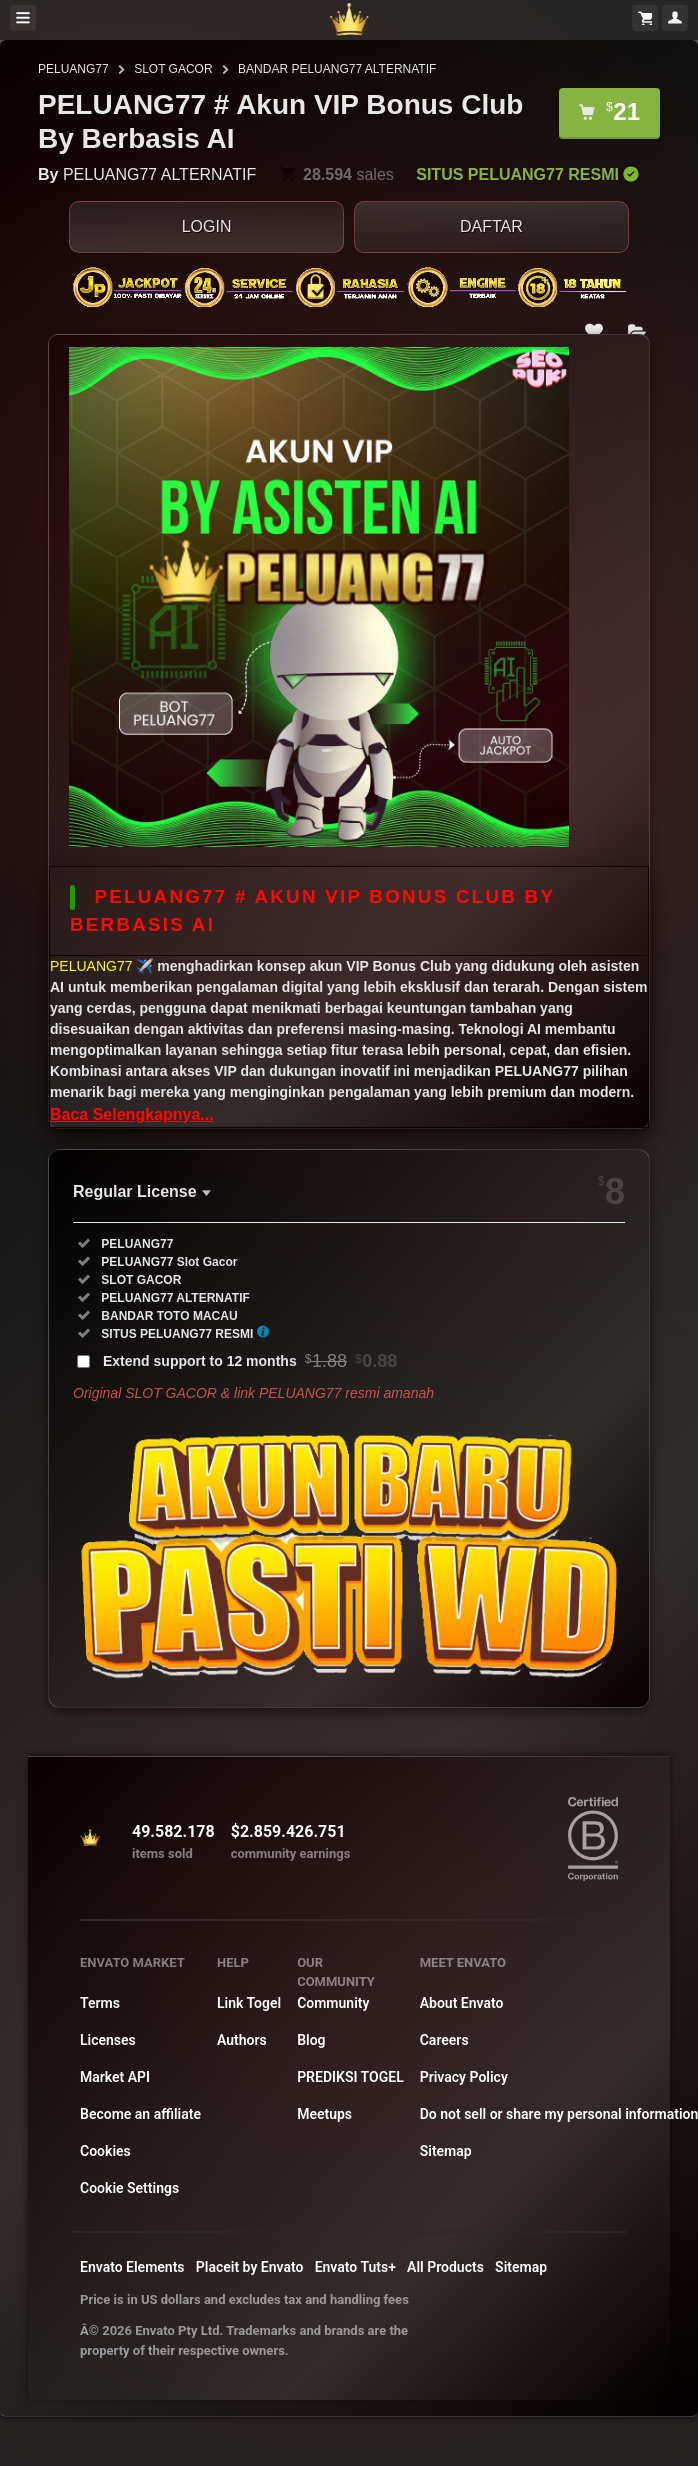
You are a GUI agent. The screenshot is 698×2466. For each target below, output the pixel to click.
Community (333, 2003)
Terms (100, 2003)
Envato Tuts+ (355, 2267)
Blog (311, 2040)
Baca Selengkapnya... (132, 1114)
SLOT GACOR (173, 69)
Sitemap (446, 2151)
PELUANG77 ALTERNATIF (159, 174)
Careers (444, 2040)
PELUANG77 (73, 69)
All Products (445, 2267)
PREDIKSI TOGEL (350, 2077)
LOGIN (207, 226)
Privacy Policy (464, 2077)
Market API (115, 2077)
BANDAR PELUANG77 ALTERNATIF (337, 69)
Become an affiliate (140, 2114)
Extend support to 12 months (250, 1361)
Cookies (105, 2151)
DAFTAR (491, 226)
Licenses (108, 2040)
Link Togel (249, 2003)
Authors (242, 2040)
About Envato (462, 2003)
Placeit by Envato (250, 2267)
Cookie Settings (129, 2188)
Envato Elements (132, 2267)
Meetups (324, 2114)
